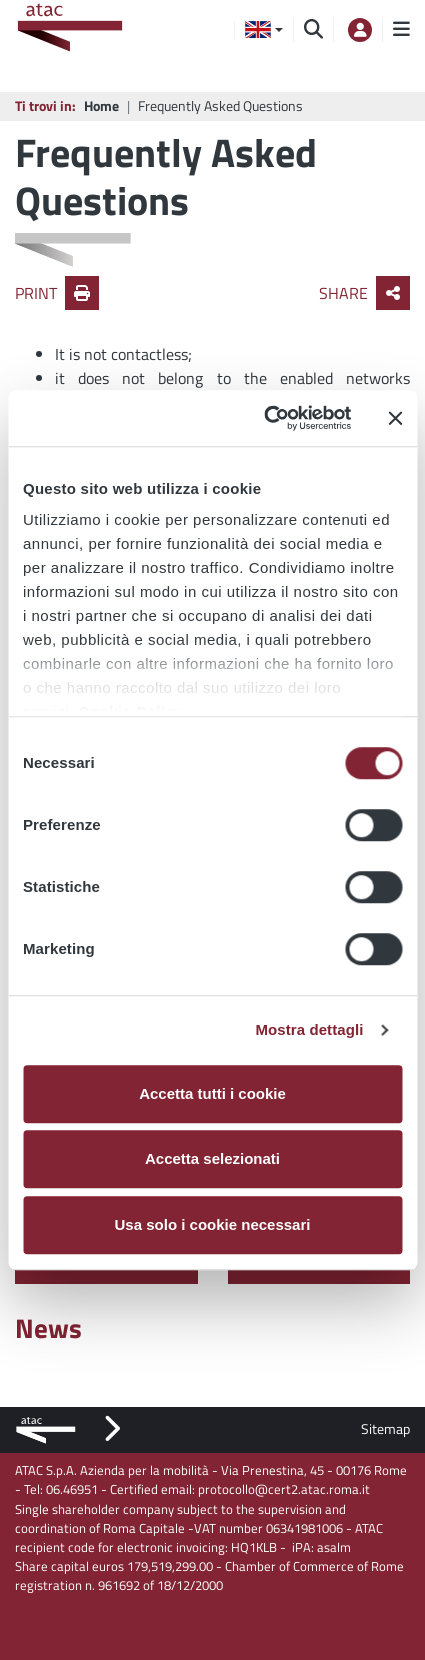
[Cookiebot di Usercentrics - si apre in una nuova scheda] (266, 418)
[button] (264, 30)
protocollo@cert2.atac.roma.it (284, 1489)
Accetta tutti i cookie (212, 1093)
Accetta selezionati (212, 1158)
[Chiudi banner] (395, 418)
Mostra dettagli (309, 1029)
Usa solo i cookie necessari (213, 1224)
